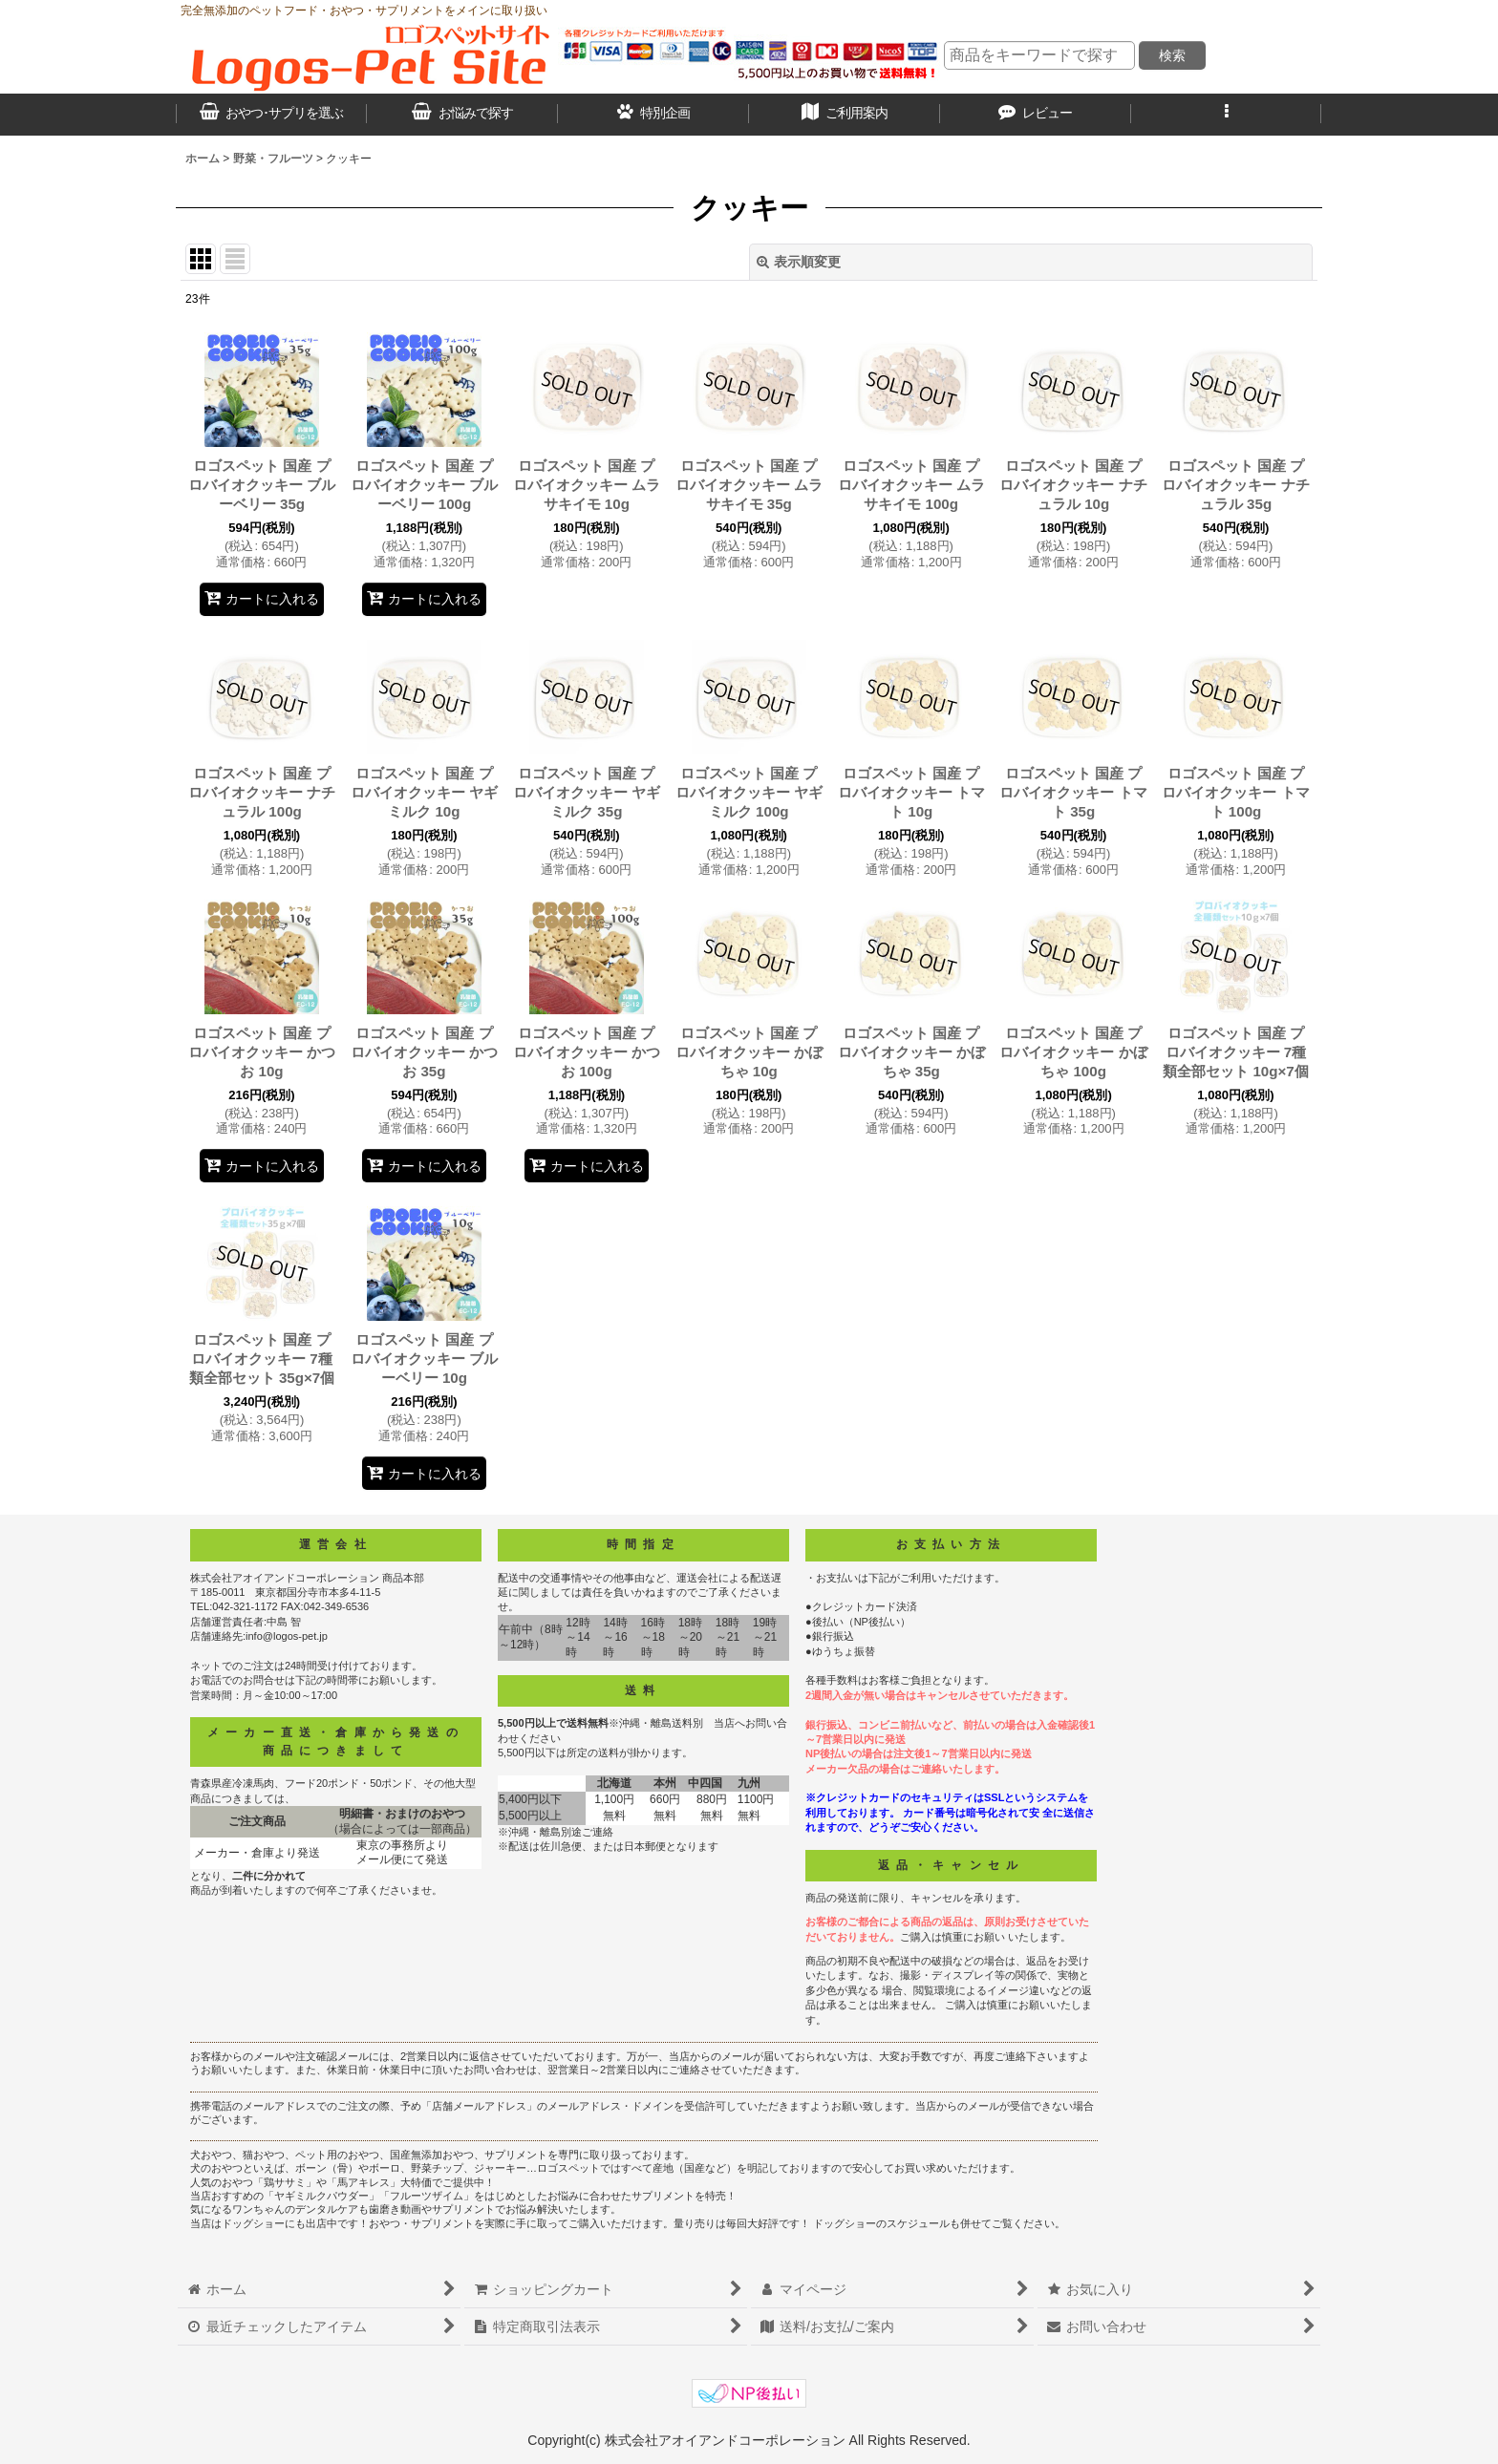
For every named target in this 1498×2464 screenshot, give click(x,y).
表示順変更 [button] (799, 261)
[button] (1226, 115)
